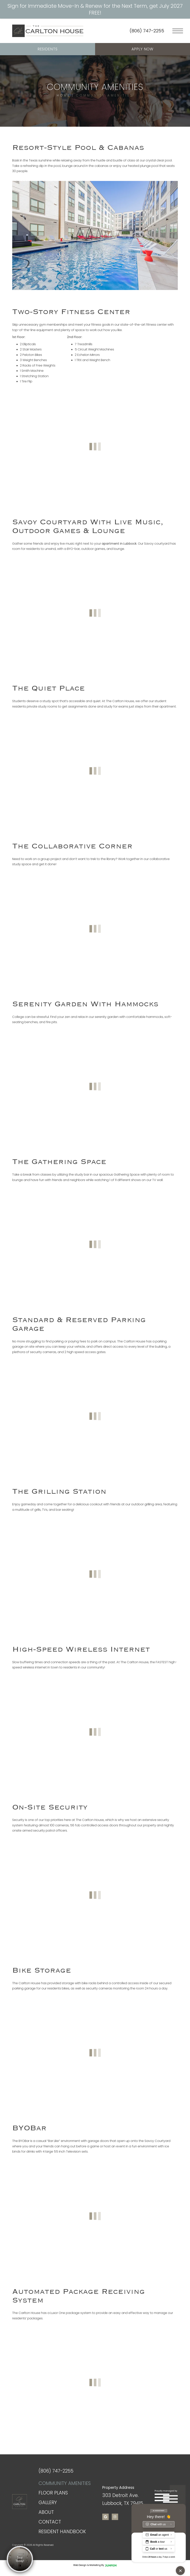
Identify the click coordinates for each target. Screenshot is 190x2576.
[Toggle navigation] (178, 31)
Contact (50, 2521)
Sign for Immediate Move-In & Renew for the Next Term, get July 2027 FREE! (95, 9)
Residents (48, 49)
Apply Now (142, 49)
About (46, 2512)
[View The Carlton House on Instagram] (115, 2517)
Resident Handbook (62, 2531)
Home (63, 95)
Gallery (48, 2502)
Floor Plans (53, 2492)
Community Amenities (65, 2483)
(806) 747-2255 (146, 31)
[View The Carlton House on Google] (105, 2517)
